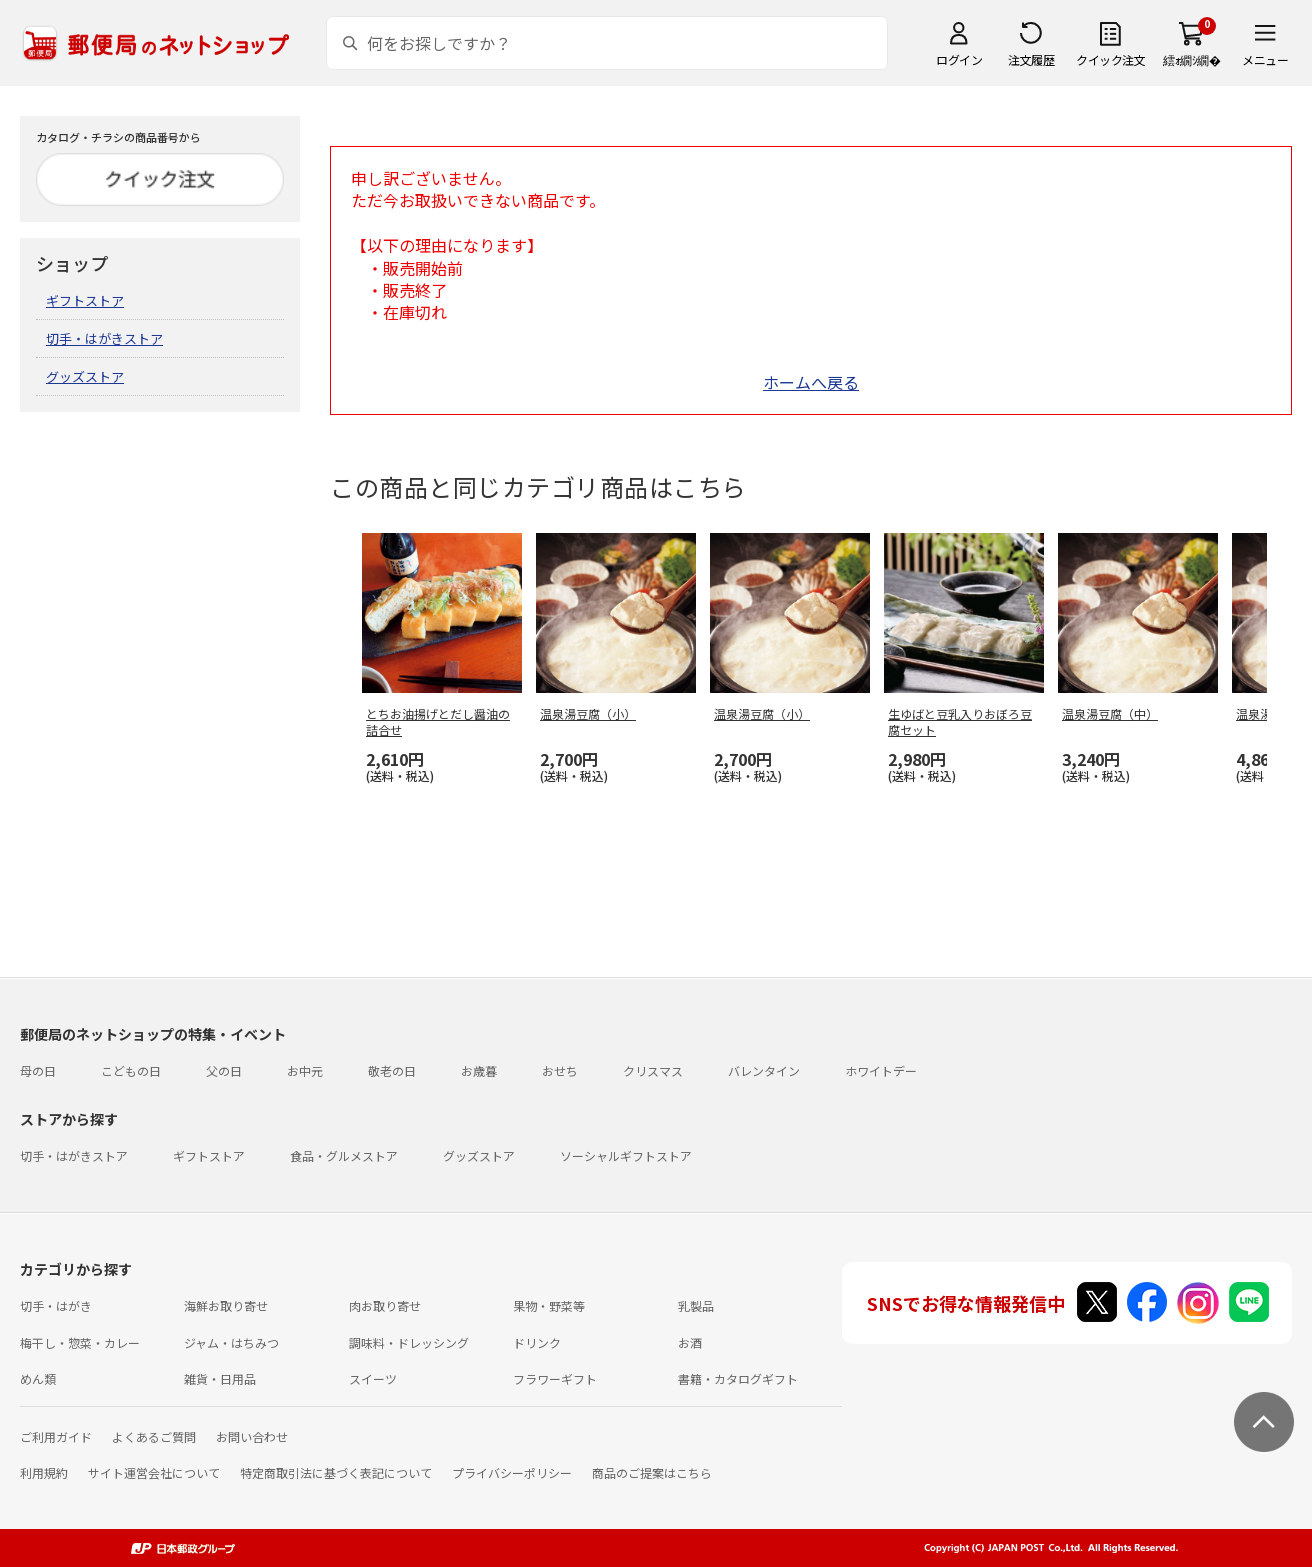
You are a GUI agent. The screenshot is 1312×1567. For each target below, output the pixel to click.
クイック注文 (1110, 59)
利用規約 (44, 1472)
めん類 (38, 1378)
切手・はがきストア (104, 338)
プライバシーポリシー (512, 1472)
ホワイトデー (881, 1070)
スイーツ (373, 1378)
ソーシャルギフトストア (626, 1155)
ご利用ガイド (56, 1436)
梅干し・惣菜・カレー (80, 1342)
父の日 (224, 1070)
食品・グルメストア (344, 1155)
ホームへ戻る (811, 382)
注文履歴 (1031, 59)
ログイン (959, 59)
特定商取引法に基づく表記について (336, 1472)
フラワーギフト (555, 1378)
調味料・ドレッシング (409, 1342)
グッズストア (85, 376)
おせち (560, 1070)
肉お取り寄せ (385, 1305)
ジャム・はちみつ (231, 1342)
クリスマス (653, 1070)
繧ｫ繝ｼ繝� (1191, 59)
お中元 (305, 1070)
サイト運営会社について (154, 1472)
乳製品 (696, 1305)
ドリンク (537, 1342)
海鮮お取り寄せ (226, 1305)
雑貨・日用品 (220, 1378)
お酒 (690, 1342)
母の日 (38, 1070)
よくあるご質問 (154, 1436)
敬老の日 (392, 1070)
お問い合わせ (252, 1436)
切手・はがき (56, 1305)
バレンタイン (764, 1070)
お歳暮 (479, 1070)
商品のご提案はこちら (652, 1472)
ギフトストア (85, 300)
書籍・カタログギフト (738, 1378)
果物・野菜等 (549, 1305)
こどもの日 (131, 1070)
